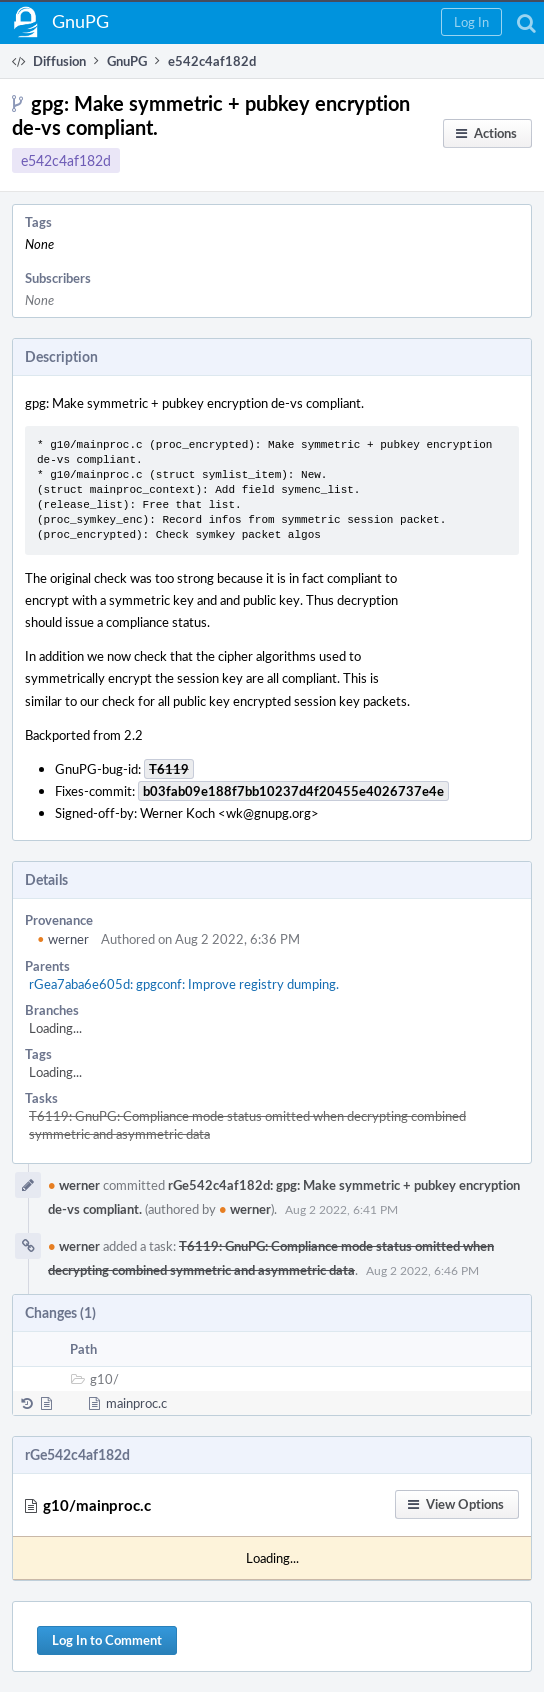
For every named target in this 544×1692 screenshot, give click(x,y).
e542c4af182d (66, 160)
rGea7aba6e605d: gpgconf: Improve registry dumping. (184, 984)
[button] (471, 22)
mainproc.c (136, 1403)
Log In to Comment (107, 1640)
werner (63, 939)
